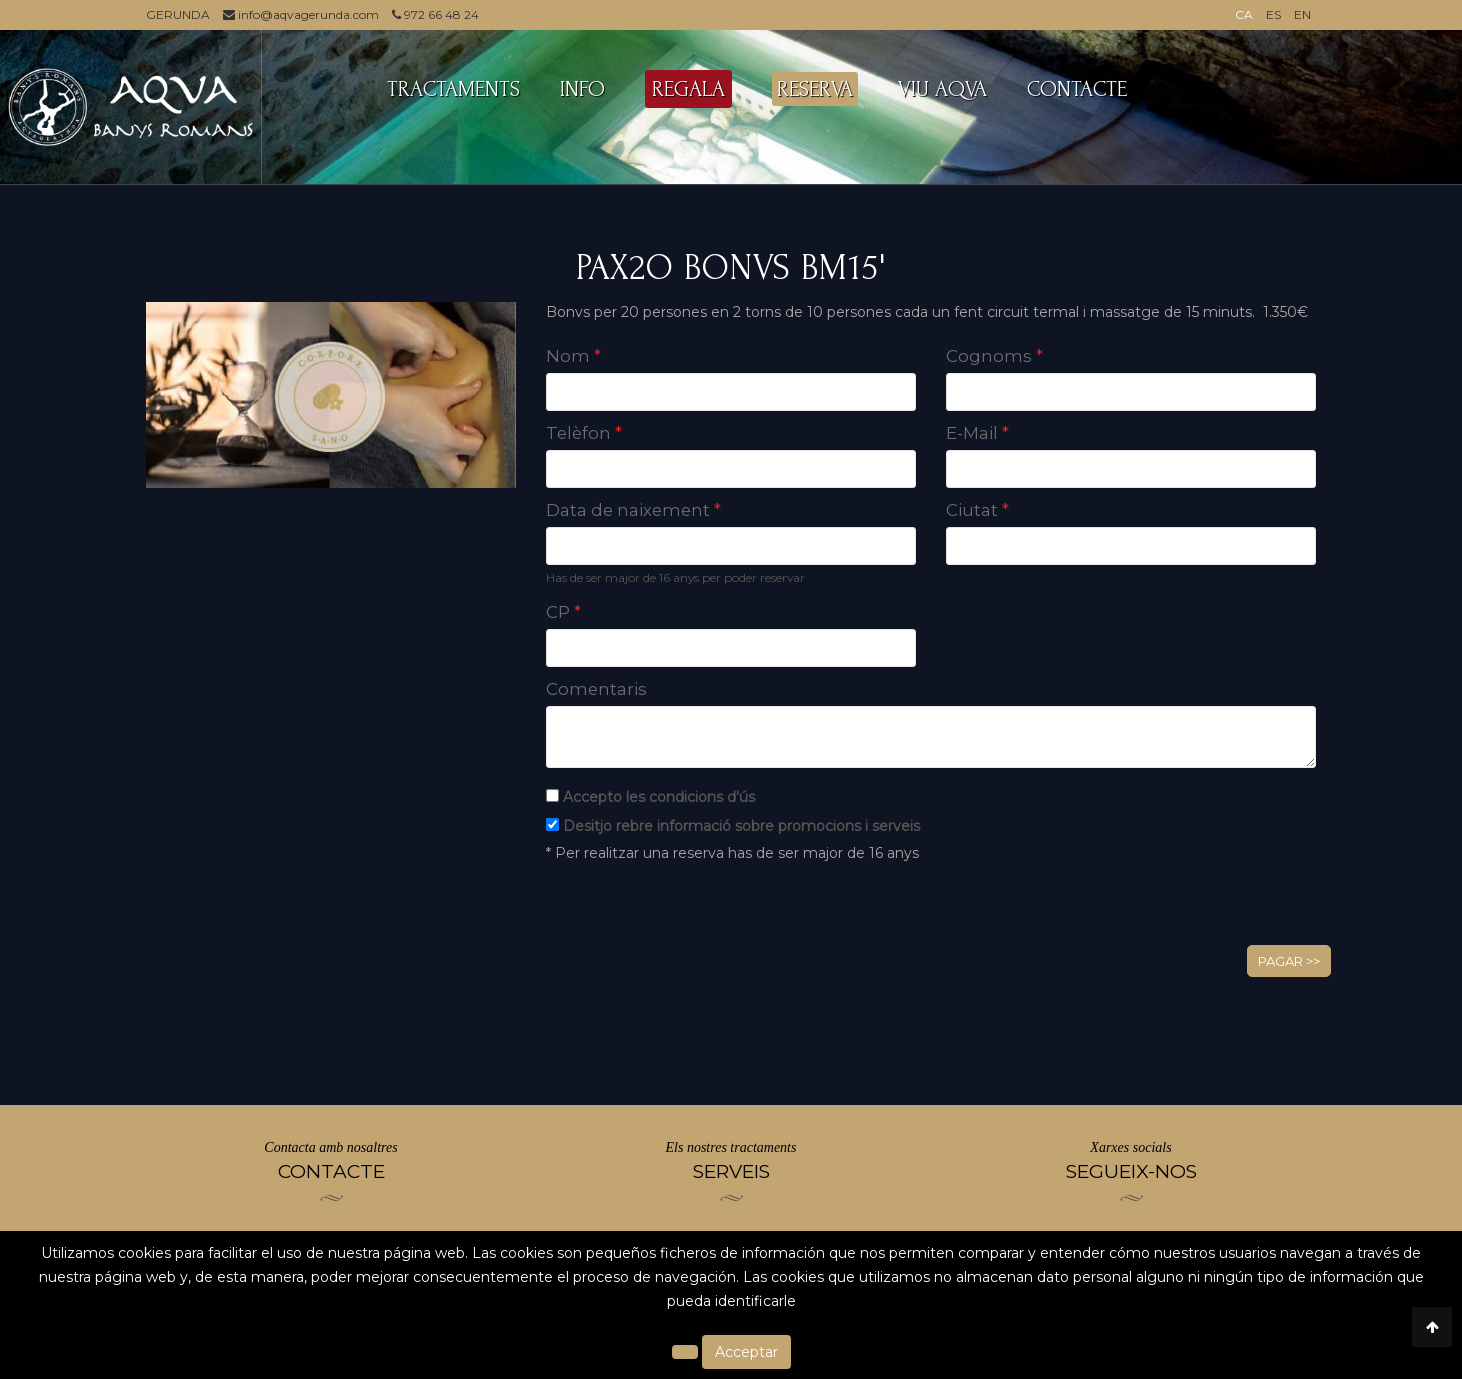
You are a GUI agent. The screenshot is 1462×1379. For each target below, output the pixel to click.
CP (563, 612)
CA (1244, 14)
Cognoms (994, 356)
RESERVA (815, 89)
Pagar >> (1289, 961)
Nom (573, 356)
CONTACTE (1077, 89)
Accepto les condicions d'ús (659, 797)
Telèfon (584, 433)
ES (1273, 14)
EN (1302, 14)
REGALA (688, 89)
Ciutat (977, 510)
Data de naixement (633, 510)
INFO (582, 89)
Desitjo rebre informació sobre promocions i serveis (741, 826)
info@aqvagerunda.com (301, 14)
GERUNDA (178, 14)
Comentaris (596, 689)
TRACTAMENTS (453, 89)
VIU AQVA (942, 89)
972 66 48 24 (435, 14)
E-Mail (977, 433)
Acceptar (746, 1352)
